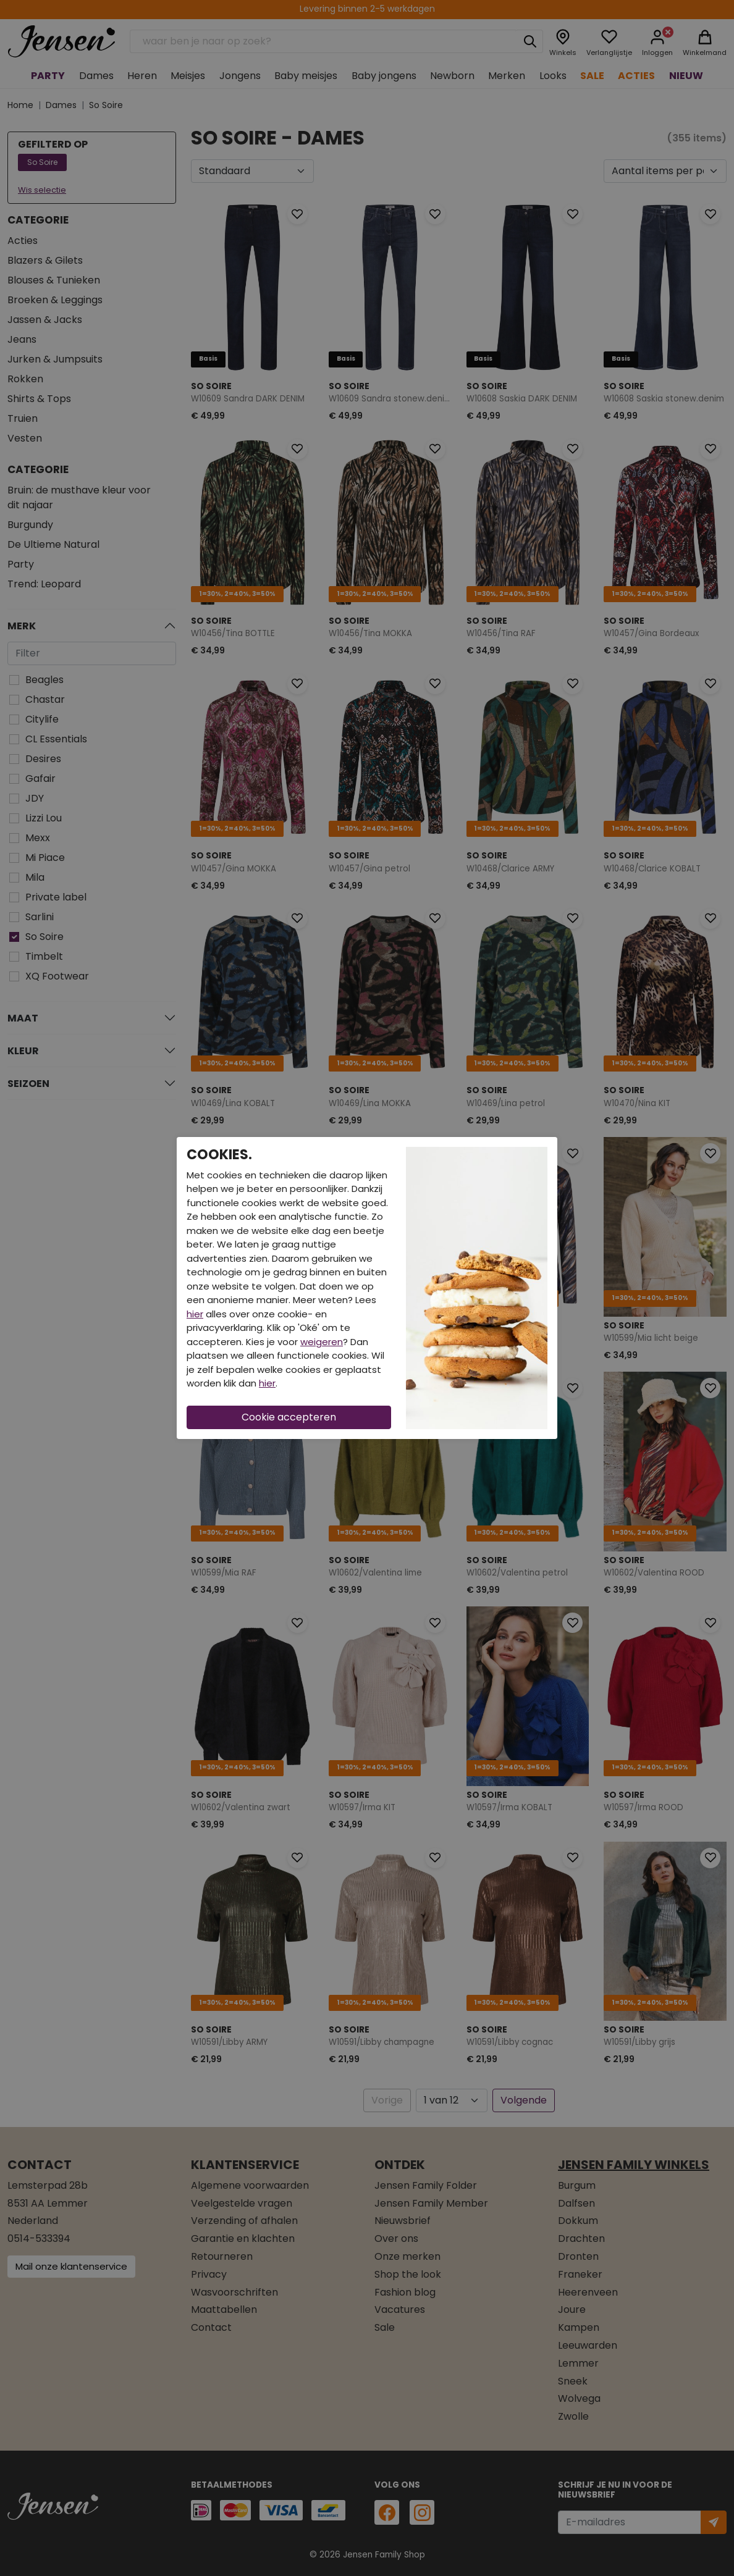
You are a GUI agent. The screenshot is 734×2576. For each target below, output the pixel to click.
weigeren (321, 1341)
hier (195, 1313)
